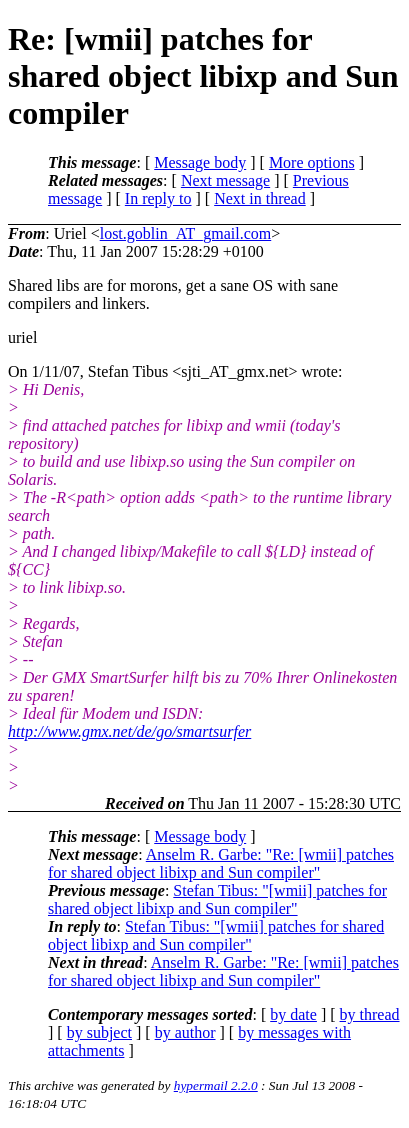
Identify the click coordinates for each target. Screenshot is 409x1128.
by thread (370, 1014)
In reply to (158, 198)
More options (312, 162)
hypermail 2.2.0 (216, 1085)
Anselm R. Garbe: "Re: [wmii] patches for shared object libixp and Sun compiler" (221, 863)
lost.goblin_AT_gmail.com (186, 233)
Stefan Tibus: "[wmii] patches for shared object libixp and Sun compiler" (217, 899)
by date (293, 1014)
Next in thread (260, 198)
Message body (200, 162)
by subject (99, 1032)
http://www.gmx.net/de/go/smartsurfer (129, 731)
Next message (225, 180)
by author (185, 1032)
